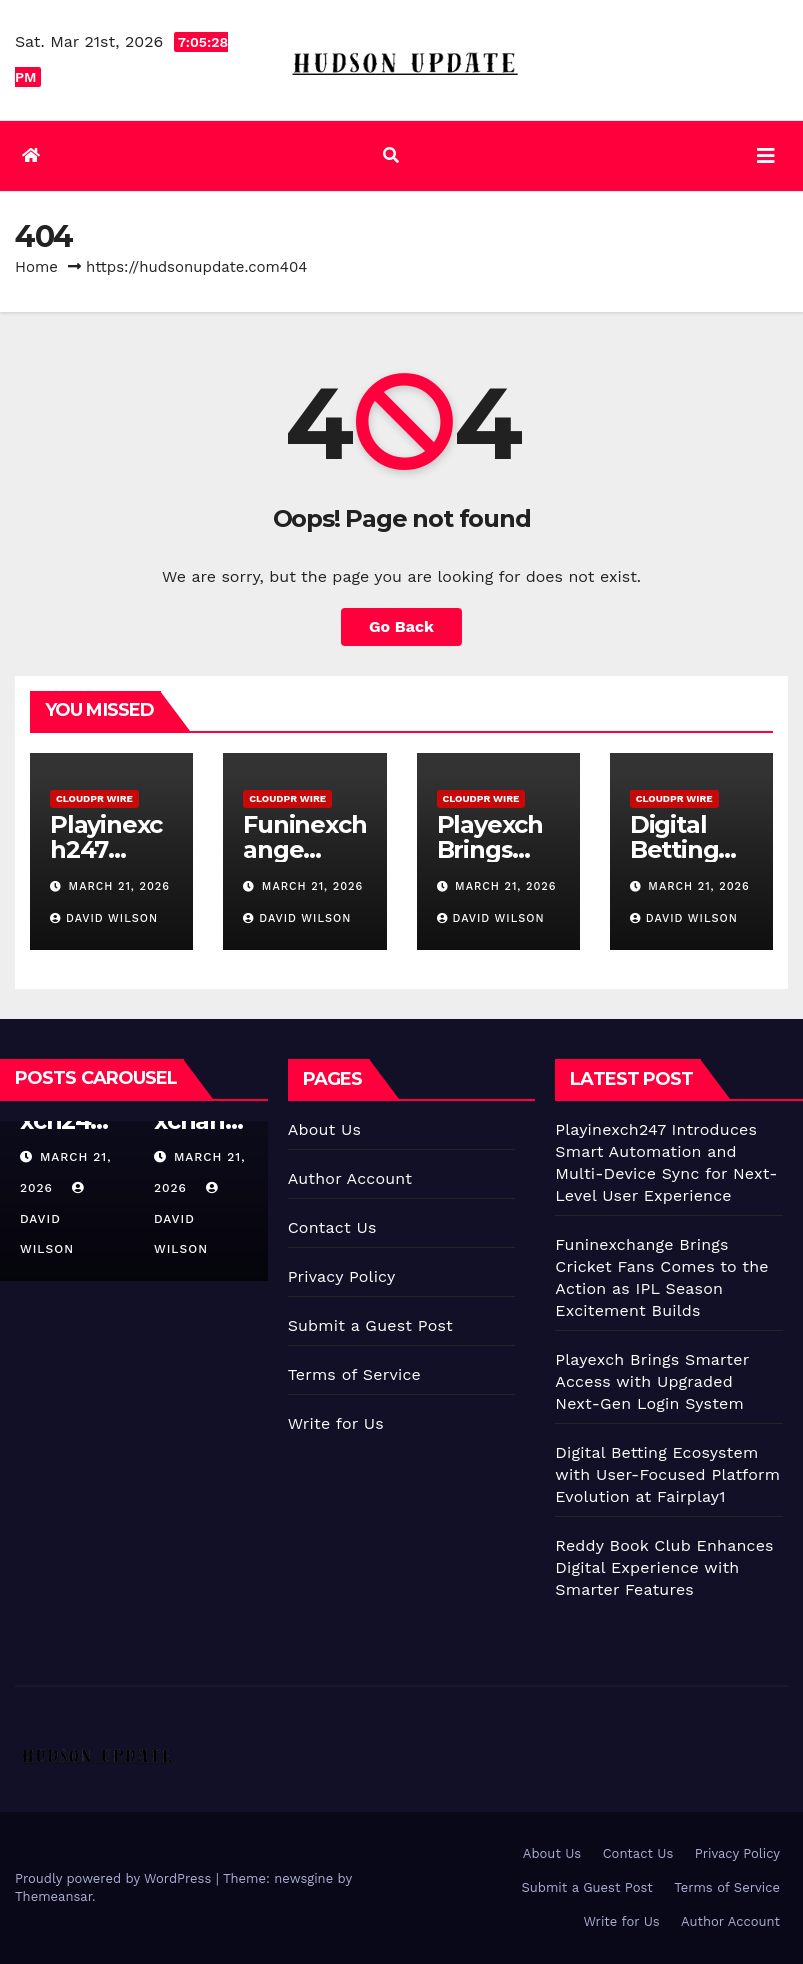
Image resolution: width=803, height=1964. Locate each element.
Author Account (350, 1178)
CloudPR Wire (94, 798)
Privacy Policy (342, 1276)
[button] (391, 155)
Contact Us (332, 1227)
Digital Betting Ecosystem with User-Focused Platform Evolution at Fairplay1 (667, 1474)
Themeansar (53, 1896)
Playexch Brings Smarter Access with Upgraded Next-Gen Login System (652, 1381)
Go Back (401, 626)
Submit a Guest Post (370, 1325)
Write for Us (336, 1423)
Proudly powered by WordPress (115, 1878)
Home (36, 267)
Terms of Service (354, 1374)
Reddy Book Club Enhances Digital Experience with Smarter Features (664, 1567)
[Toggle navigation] (766, 156)
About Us (324, 1129)
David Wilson (104, 918)
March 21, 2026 (119, 886)
